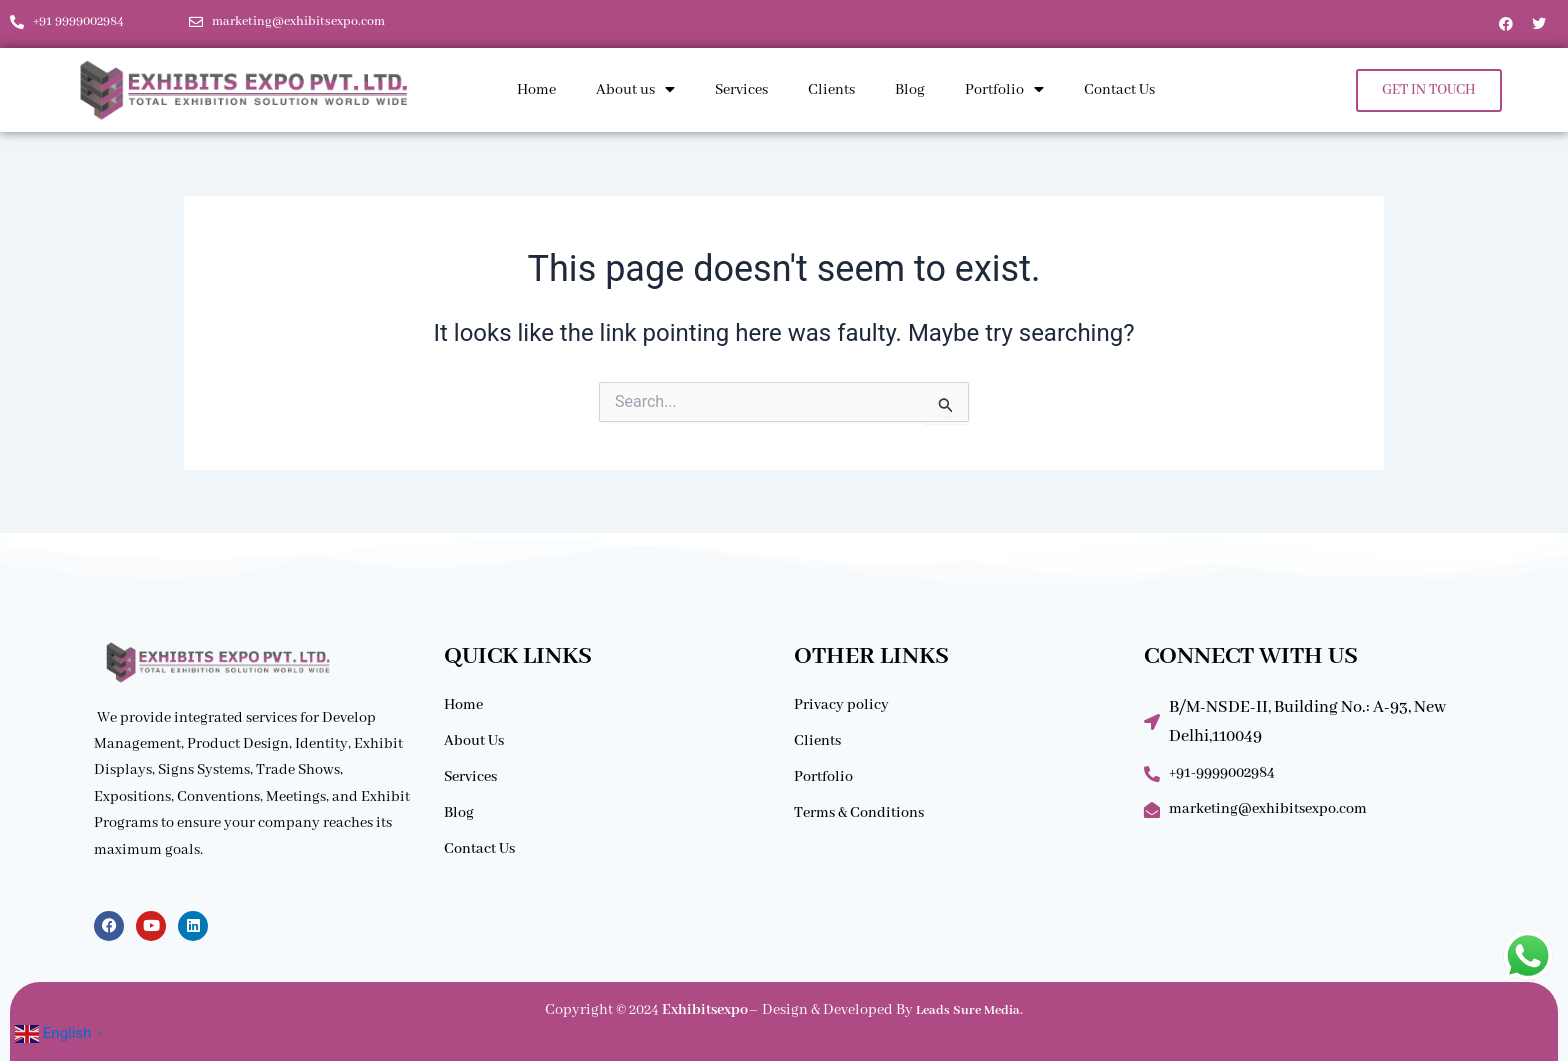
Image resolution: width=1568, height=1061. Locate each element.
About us (635, 90)
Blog (910, 90)
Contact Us (1119, 90)
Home (536, 90)
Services (741, 90)
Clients (831, 90)
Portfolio (1004, 90)
